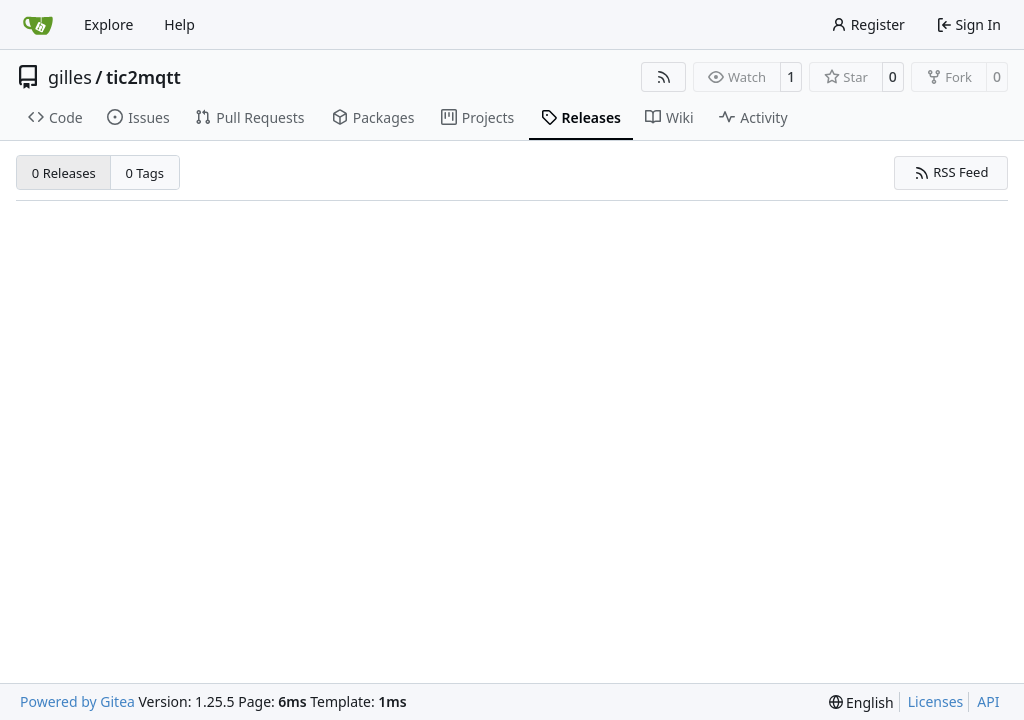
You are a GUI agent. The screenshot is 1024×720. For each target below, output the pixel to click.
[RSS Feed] (664, 77)
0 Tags (145, 173)
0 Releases (64, 173)
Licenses (936, 701)
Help (179, 24)
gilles (70, 77)
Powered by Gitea (77, 701)
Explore (108, 24)
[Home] (38, 25)
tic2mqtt (143, 77)
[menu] (861, 702)
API (988, 701)
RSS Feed (951, 172)
